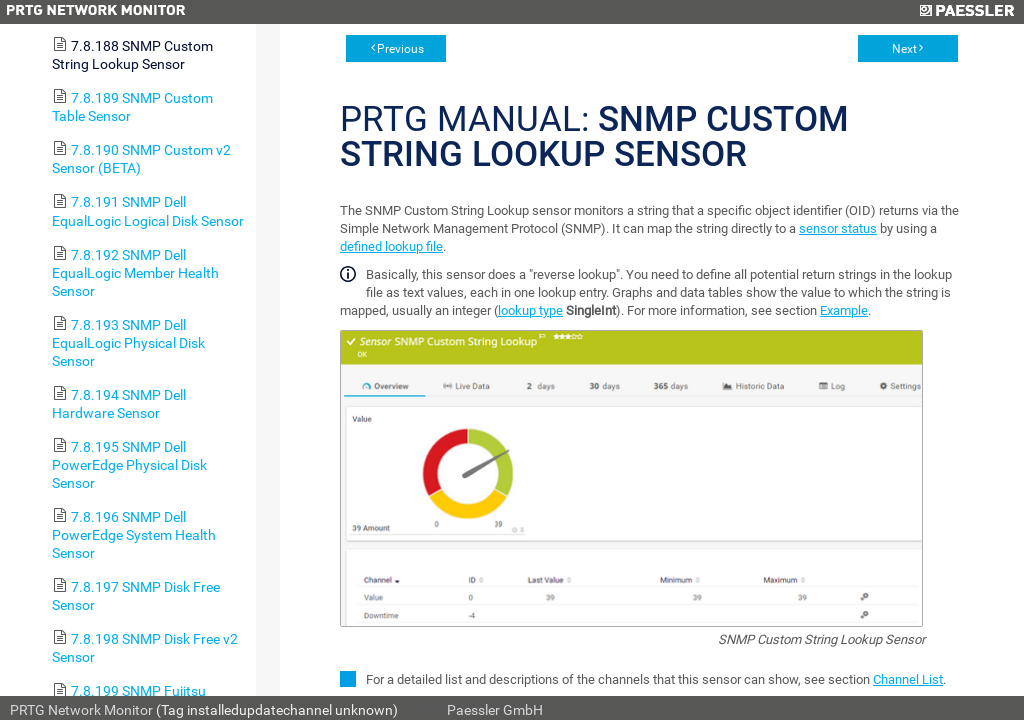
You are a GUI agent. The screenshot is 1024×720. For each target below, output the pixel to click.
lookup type (530, 310)
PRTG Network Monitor (81, 710)
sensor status (838, 228)
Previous (400, 49)
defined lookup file (391, 246)
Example (844, 310)
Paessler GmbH (495, 710)
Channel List (908, 679)
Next (904, 49)
